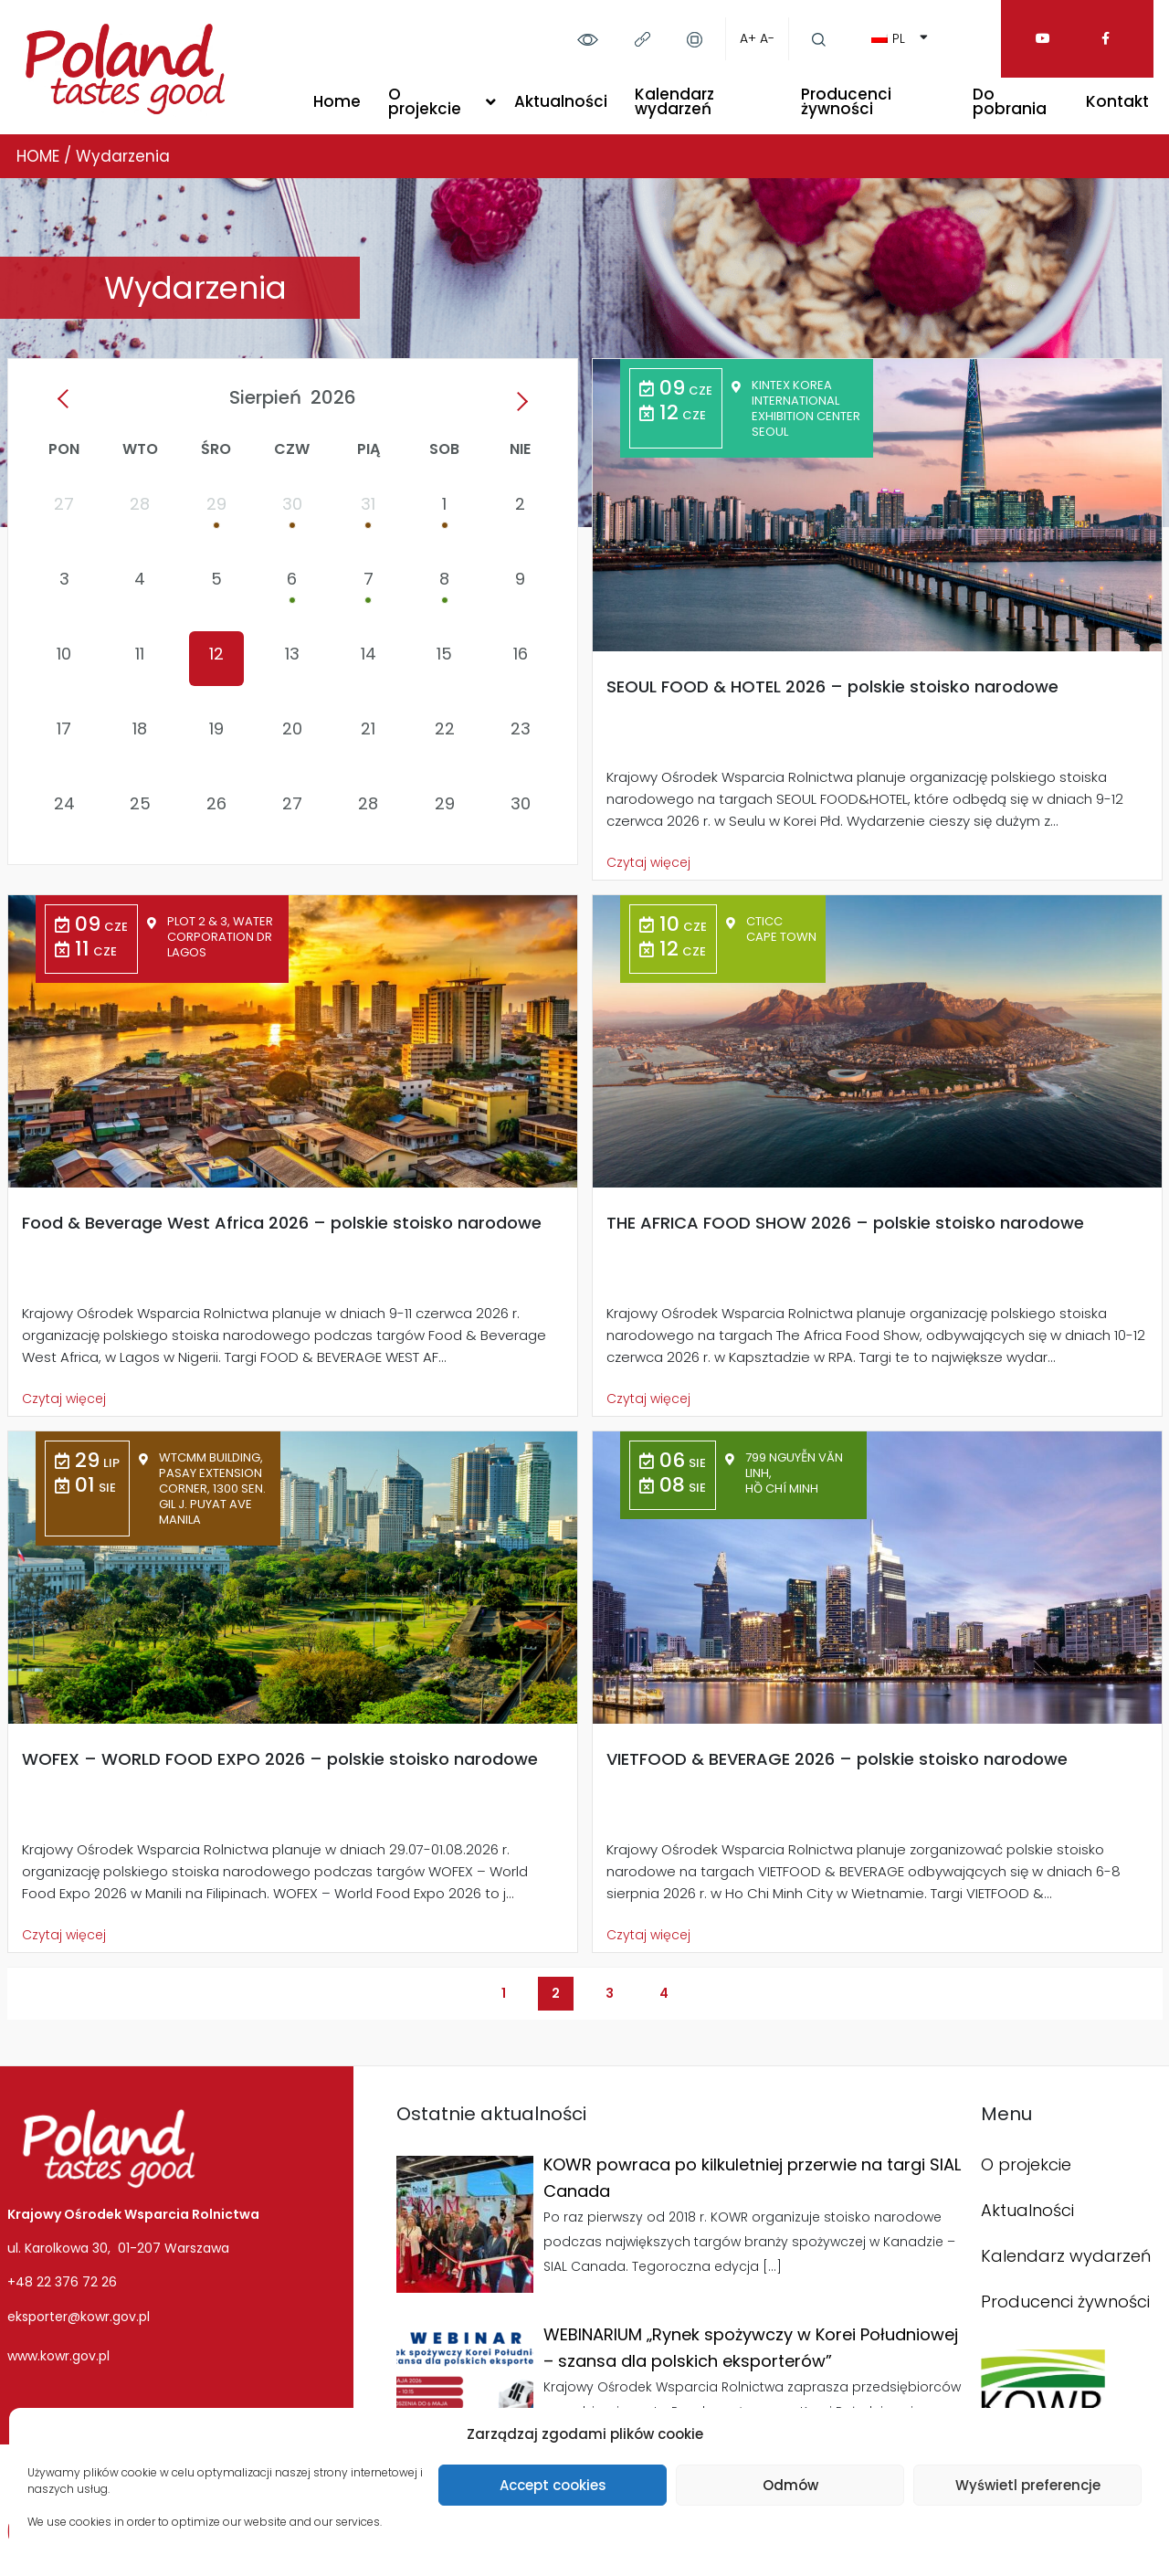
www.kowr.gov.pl (58, 2356)
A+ (748, 38)
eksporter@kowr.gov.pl (78, 2316)
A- (767, 38)
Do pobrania (1010, 101)
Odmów (790, 2485)
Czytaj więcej (648, 862)
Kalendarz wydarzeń (674, 101)
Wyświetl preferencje (1028, 2485)
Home (337, 101)
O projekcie (424, 101)
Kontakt (1117, 101)
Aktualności (560, 101)
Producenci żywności (846, 101)
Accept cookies (553, 2485)
